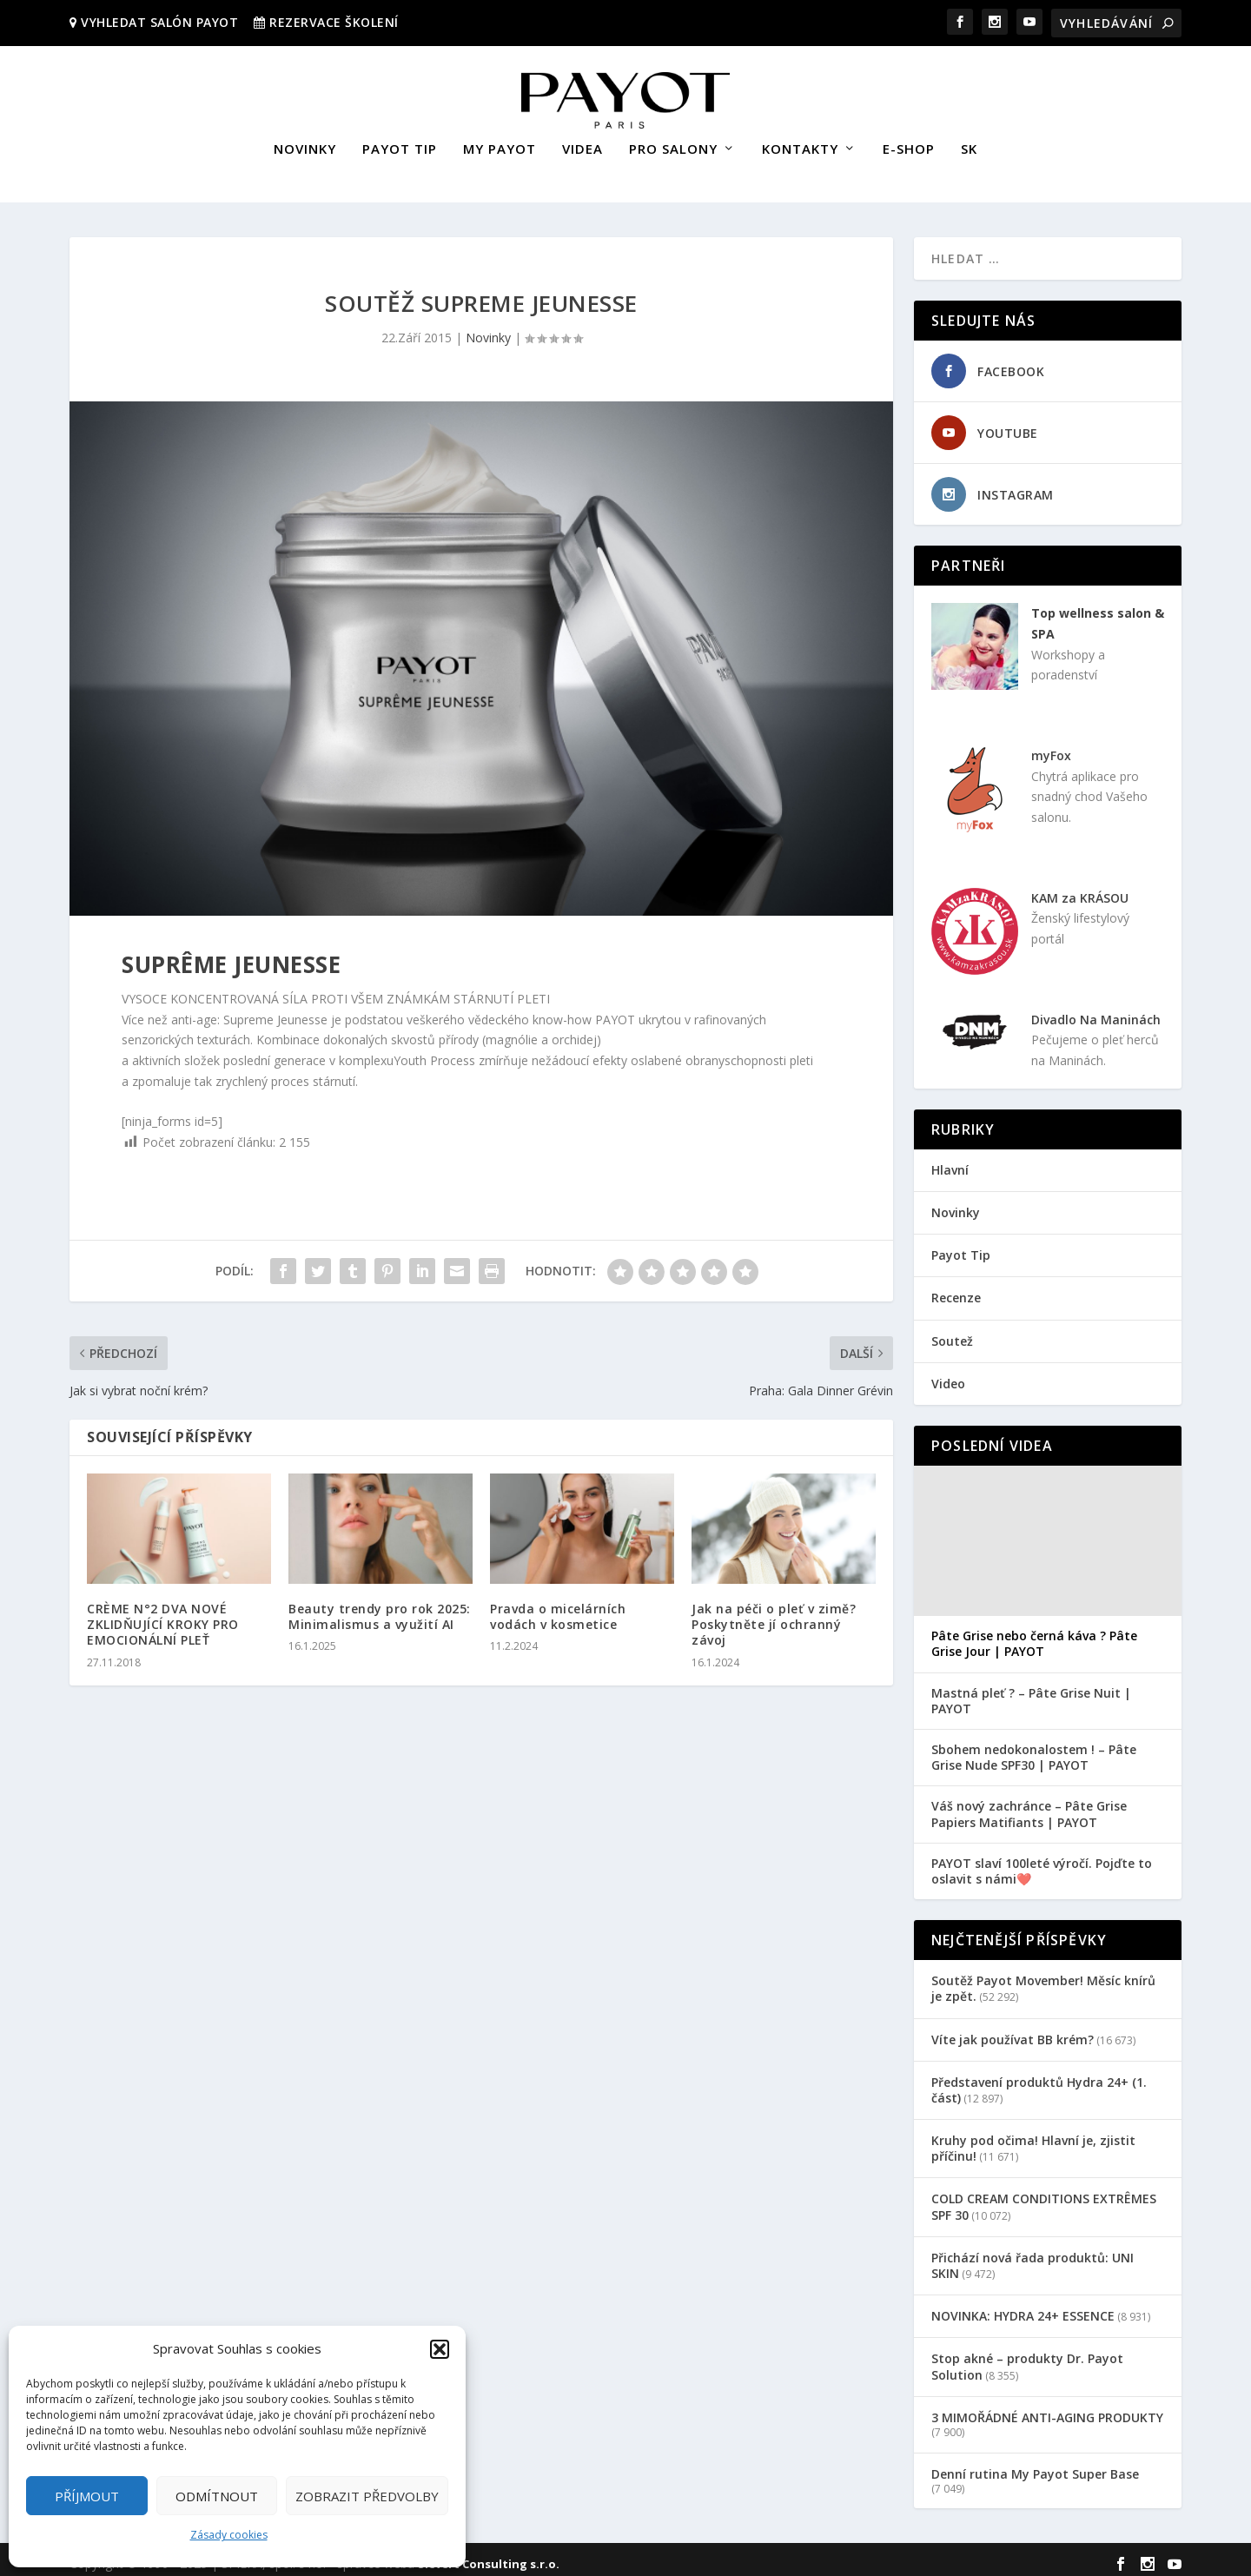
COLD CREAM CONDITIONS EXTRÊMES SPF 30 (1043, 2198)
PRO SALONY (673, 141)
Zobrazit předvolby (367, 2496)
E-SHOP (909, 141)
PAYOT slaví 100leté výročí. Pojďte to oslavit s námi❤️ (1041, 1863)
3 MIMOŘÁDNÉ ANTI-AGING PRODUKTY (1047, 2409)
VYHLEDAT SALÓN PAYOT (158, 22)
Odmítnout (216, 2496)
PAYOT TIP (399, 141)
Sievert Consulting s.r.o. (488, 2556)
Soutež (952, 1333)
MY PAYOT (499, 141)
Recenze (956, 1289)
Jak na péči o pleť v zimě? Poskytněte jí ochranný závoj (774, 1616)
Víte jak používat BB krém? (1012, 2031)
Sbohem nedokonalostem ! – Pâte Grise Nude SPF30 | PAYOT (1033, 1749)
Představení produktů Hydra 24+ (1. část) (1039, 2082)
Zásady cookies (229, 2534)
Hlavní (950, 1162)
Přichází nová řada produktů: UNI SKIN (1032, 2258)
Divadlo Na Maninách (1096, 1011)
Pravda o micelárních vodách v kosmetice (558, 1609)
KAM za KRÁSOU (1080, 890)
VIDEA (582, 141)
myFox (1051, 747)
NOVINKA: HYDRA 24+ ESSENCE (1023, 2308)
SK (969, 141)
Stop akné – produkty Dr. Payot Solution (1027, 2358)
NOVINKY (305, 141)
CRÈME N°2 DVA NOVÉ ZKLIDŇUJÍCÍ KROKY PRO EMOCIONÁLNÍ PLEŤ (163, 1616)
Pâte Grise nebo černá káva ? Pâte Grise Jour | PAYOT (1034, 1636)
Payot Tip (960, 1247)
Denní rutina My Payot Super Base (1035, 2466)
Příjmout (87, 2496)
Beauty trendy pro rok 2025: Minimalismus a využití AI (379, 1609)
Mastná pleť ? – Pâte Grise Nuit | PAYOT (1031, 1693)
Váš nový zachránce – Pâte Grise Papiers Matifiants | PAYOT (1029, 1806)
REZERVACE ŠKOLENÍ (334, 22)
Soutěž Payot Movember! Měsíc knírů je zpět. (1043, 1980)
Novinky (488, 329)
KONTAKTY (800, 141)
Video (948, 1375)
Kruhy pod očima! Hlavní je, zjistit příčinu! (1033, 2140)
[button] (439, 2349)
